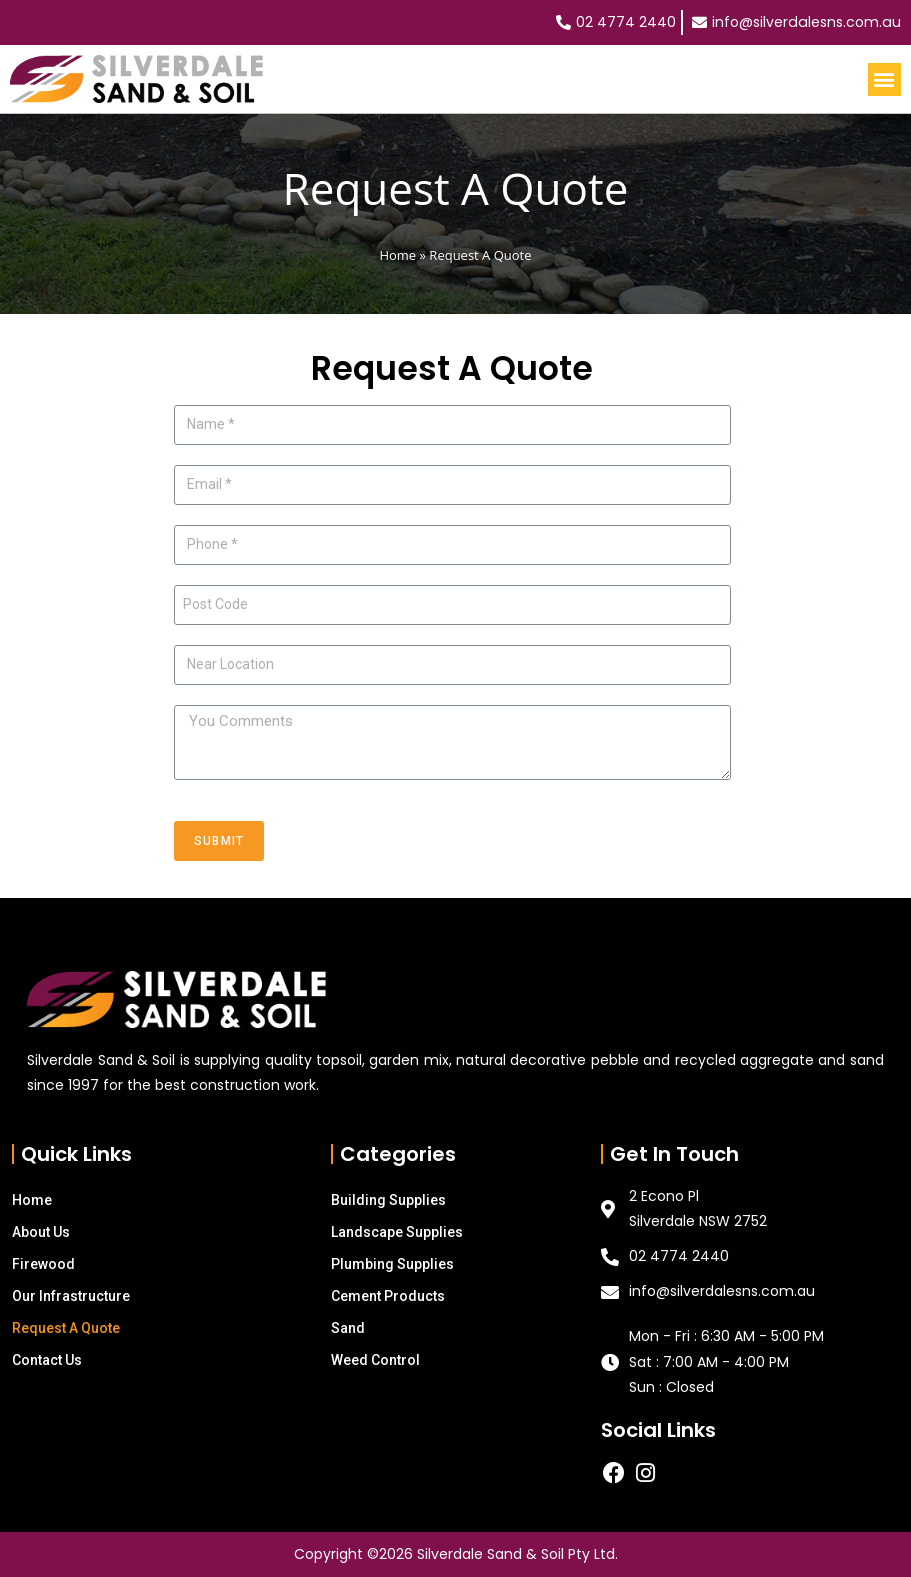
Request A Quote (66, 1328)
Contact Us (47, 1360)
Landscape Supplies (397, 1232)
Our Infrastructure (71, 1296)
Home (397, 255)
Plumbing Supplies (392, 1264)
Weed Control (375, 1360)
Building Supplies (388, 1200)
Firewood (43, 1264)
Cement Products (388, 1296)
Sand (348, 1328)
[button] (884, 79)
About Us (41, 1232)
